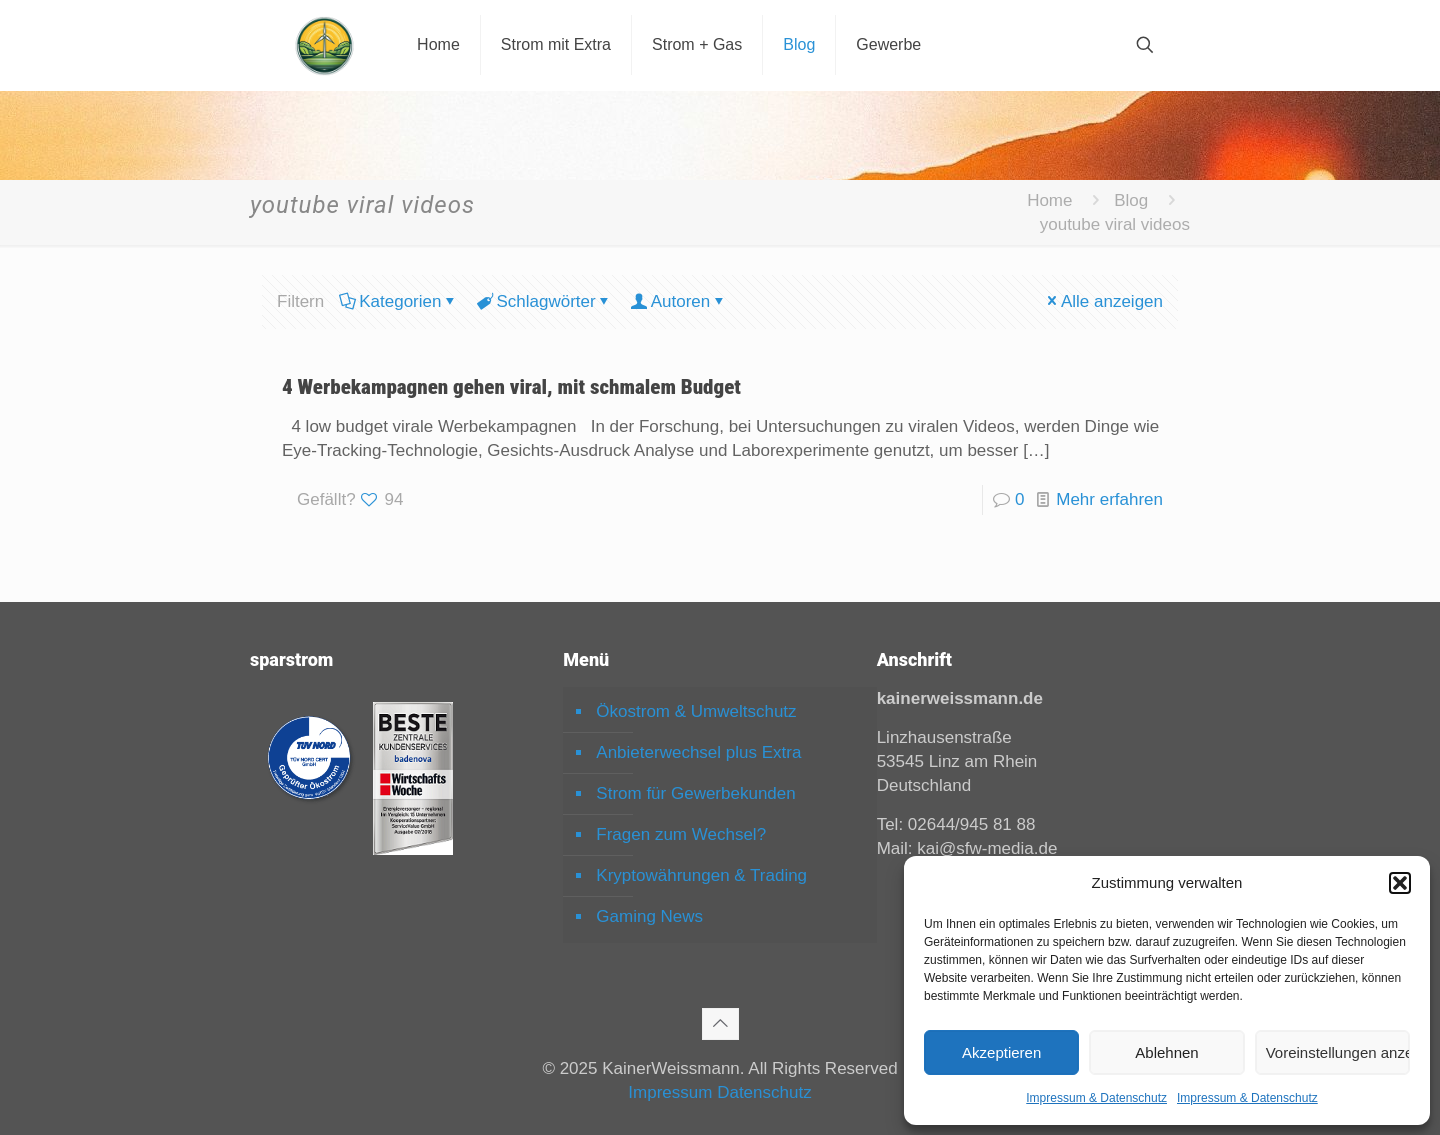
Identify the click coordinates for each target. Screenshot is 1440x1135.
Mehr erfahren (1109, 499)
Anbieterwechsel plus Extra (698, 752)
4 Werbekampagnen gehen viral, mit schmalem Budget (511, 387)
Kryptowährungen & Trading (701, 875)
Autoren (679, 301)
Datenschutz (764, 1092)
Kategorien (398, 301)
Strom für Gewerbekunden (695, 793)
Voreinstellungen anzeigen (1338, 1052)
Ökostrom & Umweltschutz (696, 711)
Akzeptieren (1001, 1052)
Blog (1131, 200)
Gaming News (649, 916)
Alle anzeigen (1103, 301)
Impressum (670, 1092)
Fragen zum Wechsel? (681, 834)
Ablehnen (1166, 1052)
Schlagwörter (544, 301)
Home (1049, 200)
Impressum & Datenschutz (1096, 1098)
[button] (1400, 883)
